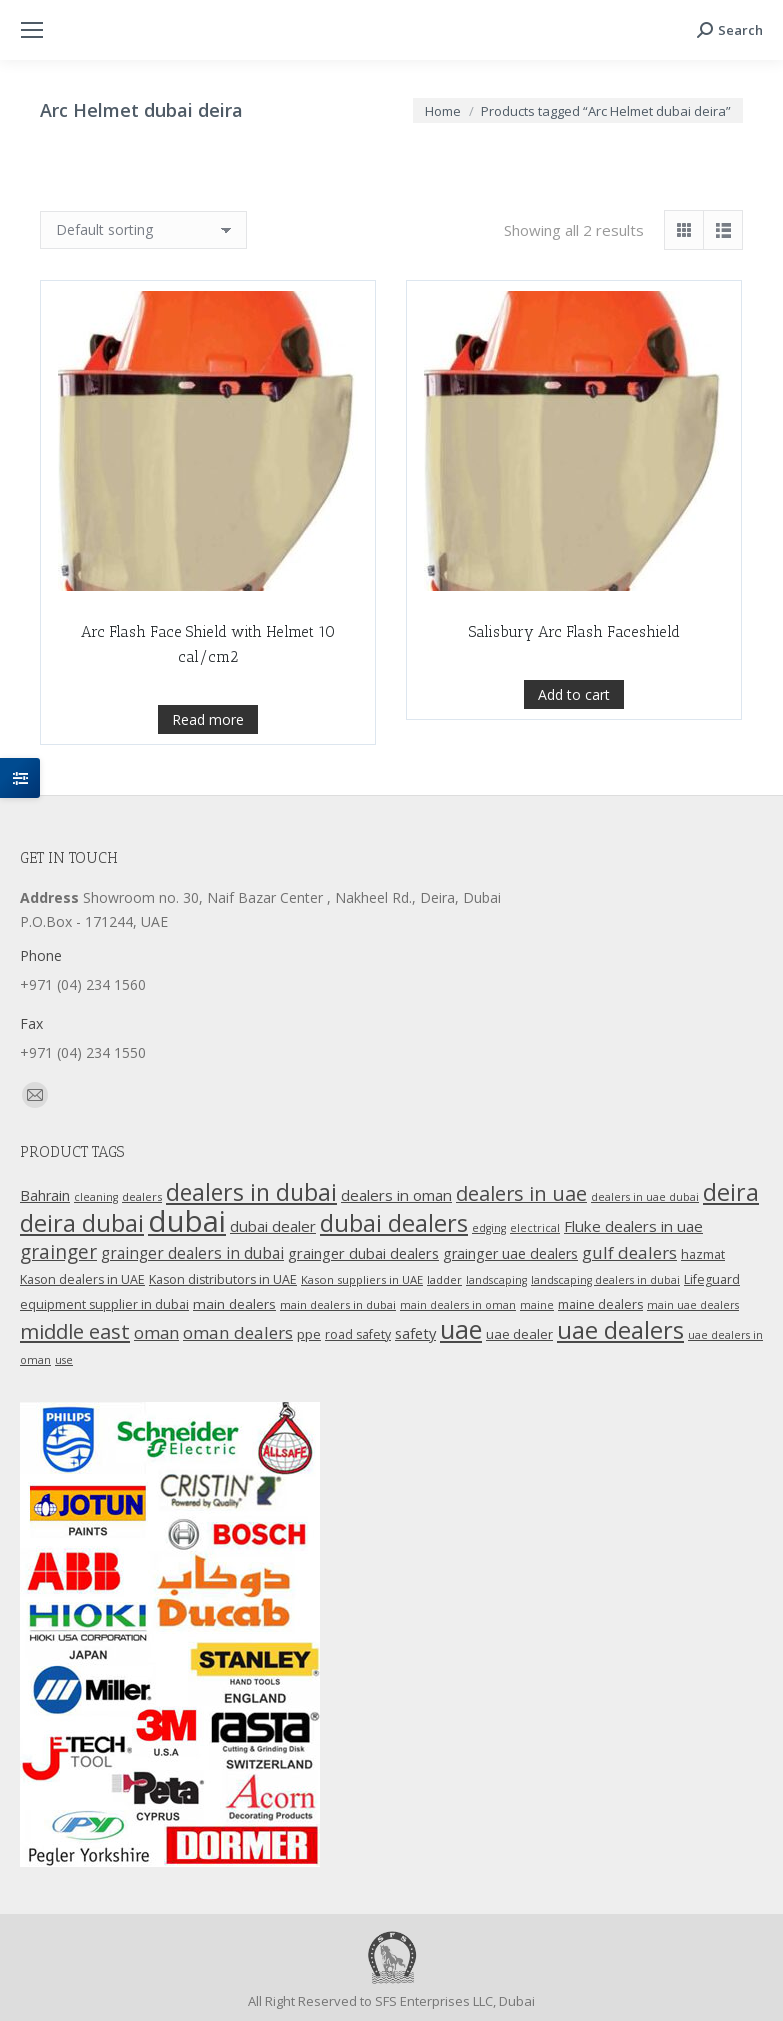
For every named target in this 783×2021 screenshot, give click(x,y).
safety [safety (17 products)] (415, 1333)
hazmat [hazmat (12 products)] (703, 1254)
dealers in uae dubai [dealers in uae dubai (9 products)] (645, 1197)
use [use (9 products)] (64, 1360)
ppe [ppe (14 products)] (309, 1334)
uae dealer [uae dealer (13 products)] (519, 1334)
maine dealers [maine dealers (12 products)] (600, 1304)
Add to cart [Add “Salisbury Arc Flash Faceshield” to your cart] (574, 848)
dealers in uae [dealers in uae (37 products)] (521, 1193)
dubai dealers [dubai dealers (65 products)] (394, 1223)
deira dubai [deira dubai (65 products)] (82, 1223)
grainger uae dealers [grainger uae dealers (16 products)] (510, 1253)
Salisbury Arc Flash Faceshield (574, 786)
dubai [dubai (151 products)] (187, 1221)
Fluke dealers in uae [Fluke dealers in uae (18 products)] (633, 1226)
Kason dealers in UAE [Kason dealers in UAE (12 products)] (82, 1279)
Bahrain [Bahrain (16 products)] (45, 1195)
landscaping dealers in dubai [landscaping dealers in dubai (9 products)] (605, 1280)
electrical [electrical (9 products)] (535, 1228)
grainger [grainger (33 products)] (58, 1252)
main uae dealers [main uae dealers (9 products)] (693, 1305)
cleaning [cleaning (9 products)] (96, 1197)
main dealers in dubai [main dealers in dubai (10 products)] (338, 1304)
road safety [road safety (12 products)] (358, 1334)
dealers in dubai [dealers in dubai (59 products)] (251, 1192)
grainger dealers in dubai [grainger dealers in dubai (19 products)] (192, 1253)
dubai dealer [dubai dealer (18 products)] (273, 1226)
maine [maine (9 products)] (537, 1305)
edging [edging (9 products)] (489, 1228)
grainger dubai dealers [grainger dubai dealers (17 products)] (363, 1253)
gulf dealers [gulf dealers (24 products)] (629, 1252)
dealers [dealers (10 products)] (142, 1196)
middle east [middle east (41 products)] (75, 1331)
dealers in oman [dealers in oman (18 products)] (396, 1195)
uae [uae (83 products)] (461, 1329)
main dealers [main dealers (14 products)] (234, 1304)
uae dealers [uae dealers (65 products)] (620, 1330)
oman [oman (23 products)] (156, 1332)
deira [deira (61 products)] (731, 1192)
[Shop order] (143, 230)
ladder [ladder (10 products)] (444, 1279)
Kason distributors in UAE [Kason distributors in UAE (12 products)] (223, 1279)
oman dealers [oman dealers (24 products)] (238, 1332)
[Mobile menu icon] (32, 30)
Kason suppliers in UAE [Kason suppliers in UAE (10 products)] (362, 1279)
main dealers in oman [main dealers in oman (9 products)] (458, 1305)
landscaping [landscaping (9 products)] (496, 1280)
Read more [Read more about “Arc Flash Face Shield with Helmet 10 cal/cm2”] (208, 824)
